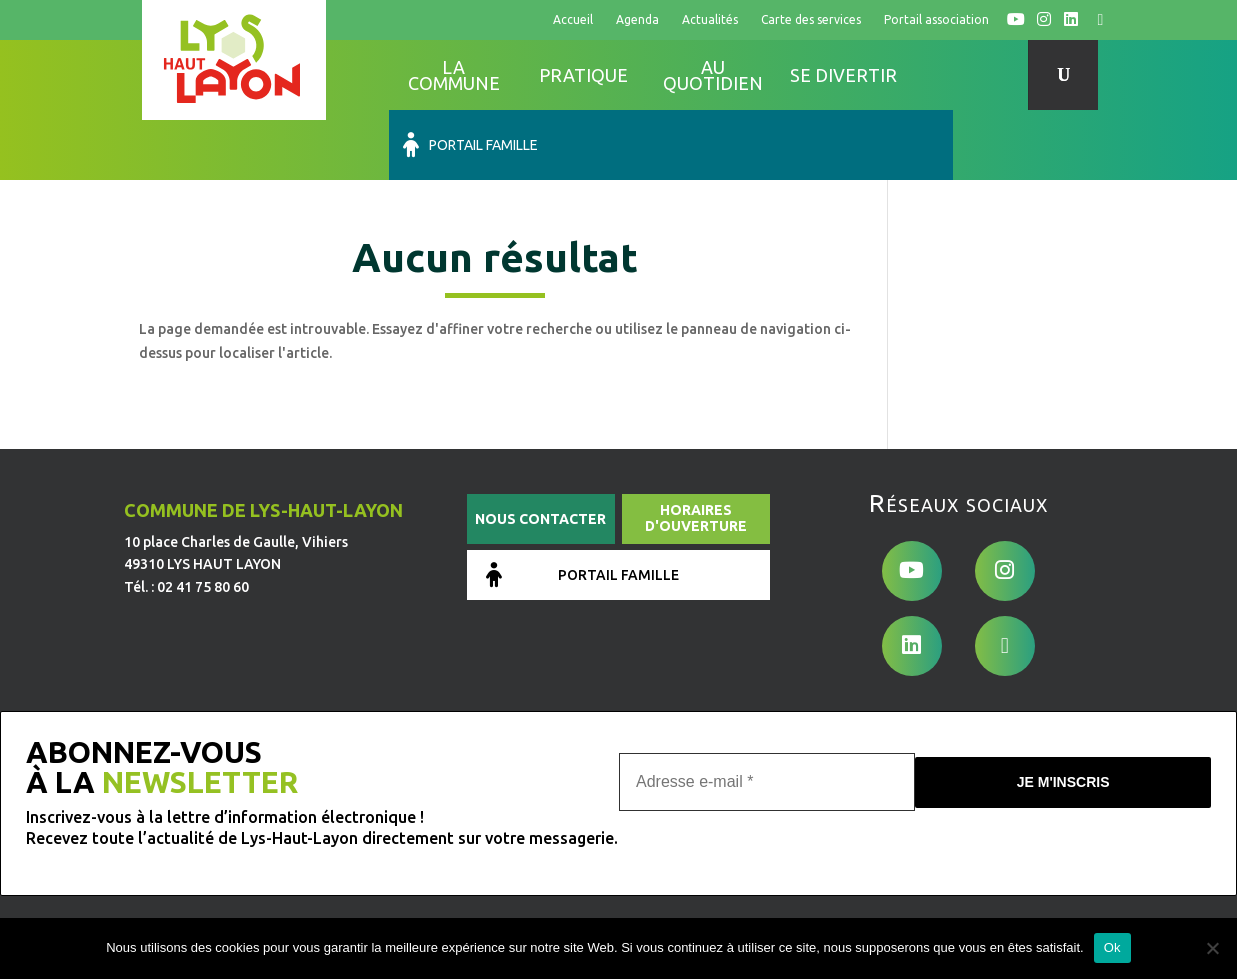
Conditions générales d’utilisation (680, 850)
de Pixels (268, 909)
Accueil (573, 19)
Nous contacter (540, 449)
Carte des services (811, 19)
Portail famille (975, 75)
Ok (1112, 947)
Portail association (936, 19)
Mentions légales (501, 850)
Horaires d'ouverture (696, 448)
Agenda (637, 19)
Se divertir (843, 75)
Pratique (583, 75)
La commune (454, 75)
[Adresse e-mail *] (767, 707)
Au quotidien (713, 75)
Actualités (710, 19)
